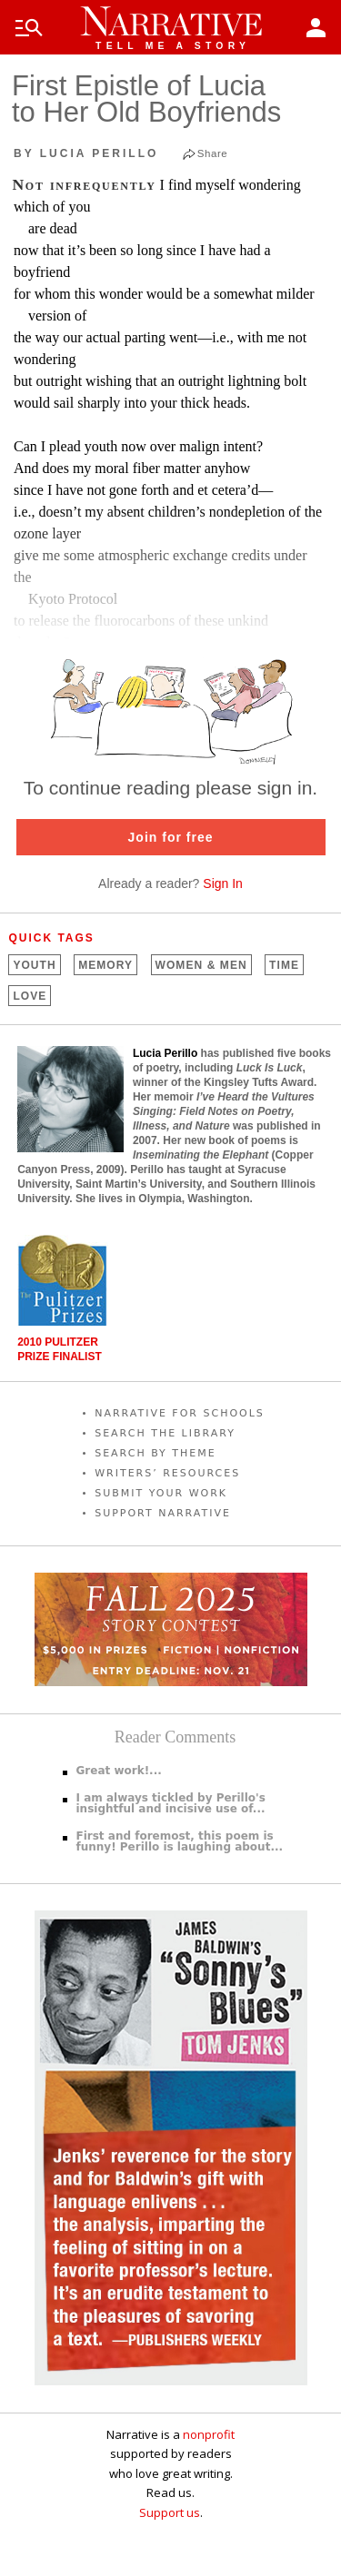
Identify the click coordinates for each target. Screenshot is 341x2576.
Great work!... (119, 1770)
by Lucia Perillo (86, 153)
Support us (169, 2512)
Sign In (223, 883)
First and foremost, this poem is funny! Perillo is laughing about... (180, 1841)
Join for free (171, 837)
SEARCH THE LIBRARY (165, 1433)
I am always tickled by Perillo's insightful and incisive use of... (171, 1803)
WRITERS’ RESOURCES (167, 1473)
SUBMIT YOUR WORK (161, 1493)
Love (29, 996)
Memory (105, 965)
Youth (34, 965)
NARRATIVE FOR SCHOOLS (180, 1413)
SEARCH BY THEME (155, 1453)
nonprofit (209, 2434)
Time (284, 965)
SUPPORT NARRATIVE (163, 1513)
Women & (201, 965)
